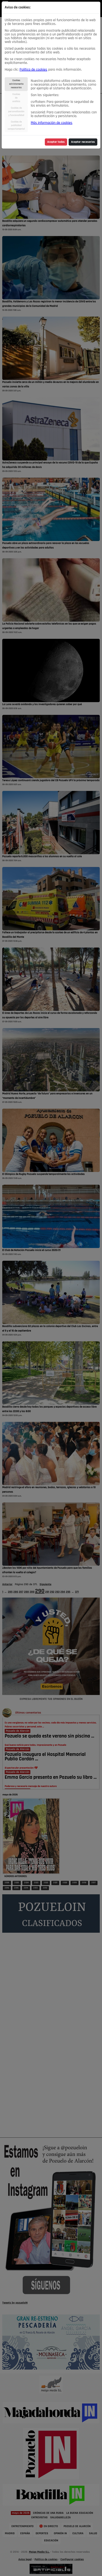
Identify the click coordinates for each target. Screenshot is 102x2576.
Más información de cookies (51, 123)
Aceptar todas (56, 141)
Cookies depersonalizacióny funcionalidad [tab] (16, 111)
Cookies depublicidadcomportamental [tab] (16, 125)
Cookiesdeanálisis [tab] (16, 98)
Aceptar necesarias (83, 141)
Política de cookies (33, 70)
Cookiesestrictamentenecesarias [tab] (16, 84)
